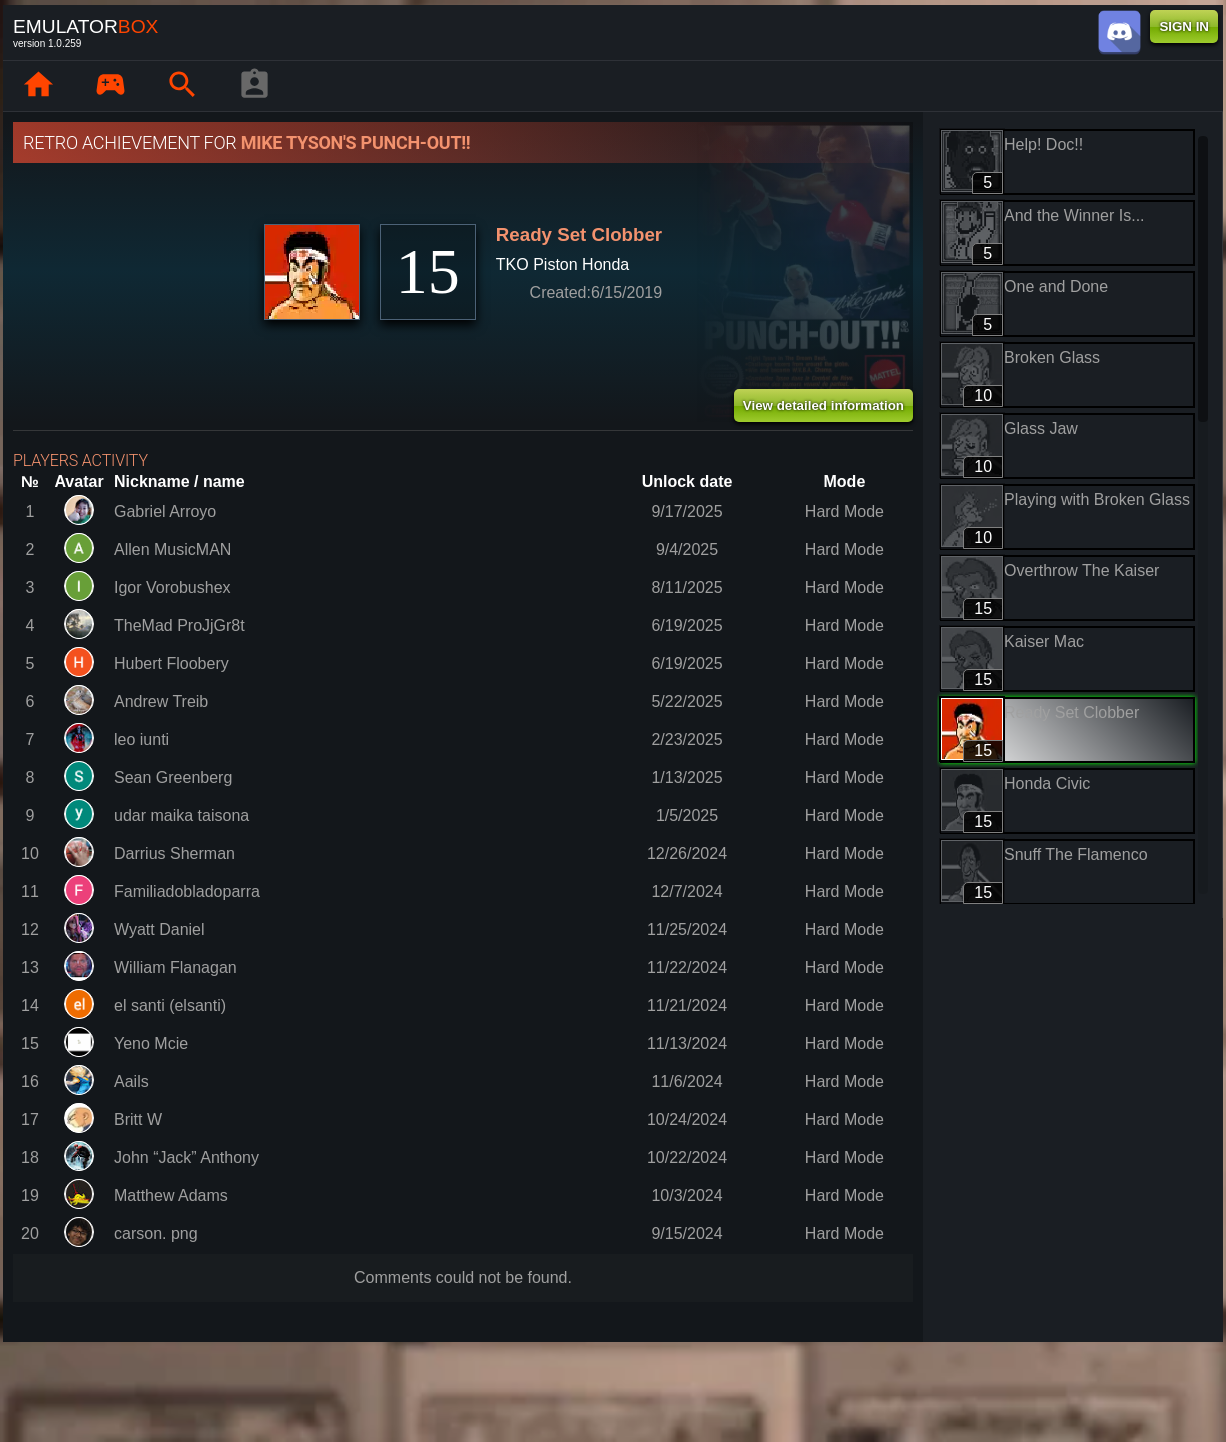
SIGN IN (1184, 26)
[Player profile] (254, 86)
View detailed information (823, 405)
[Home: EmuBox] (38, 86)
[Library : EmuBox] (110, 86)
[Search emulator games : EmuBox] (182, 86)
